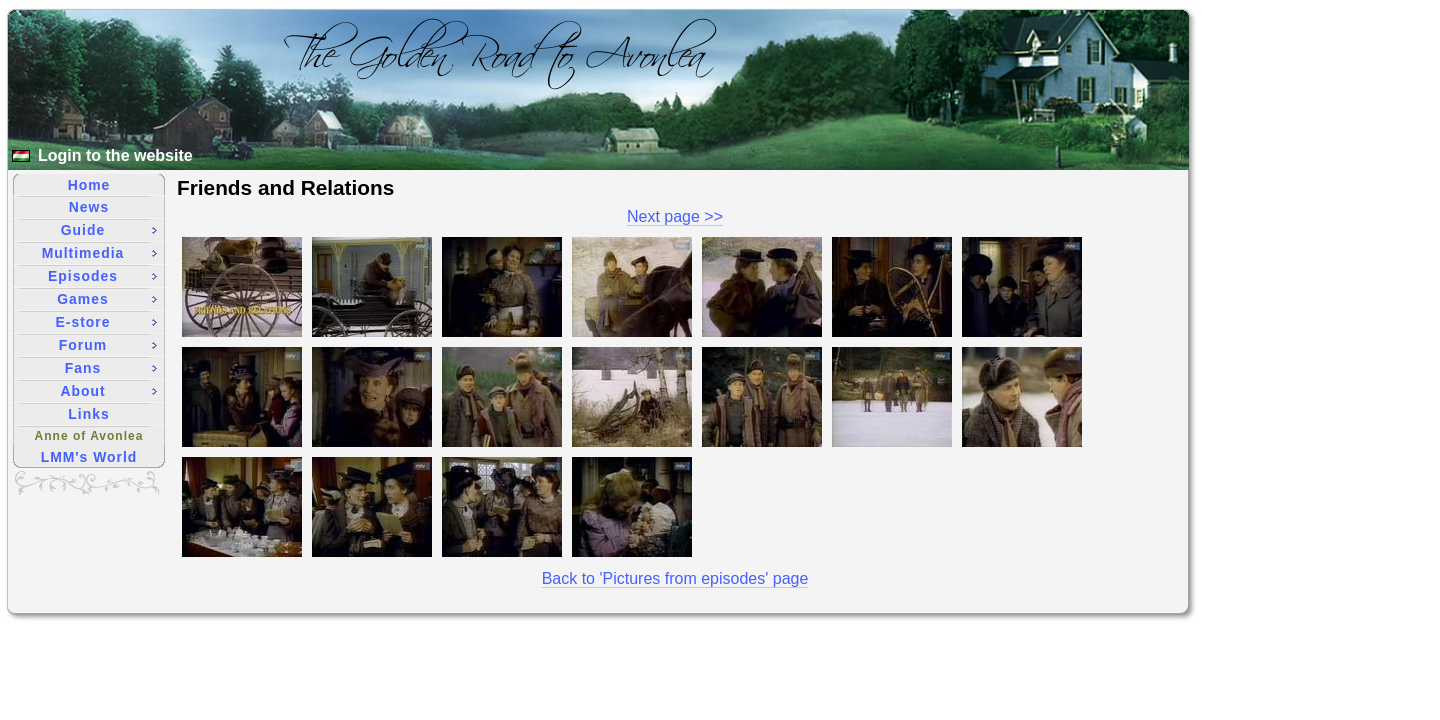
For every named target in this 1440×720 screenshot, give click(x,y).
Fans (111, 368)
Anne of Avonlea (89, 436)
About (108, 391)
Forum (108, 345)
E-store (106, 322)
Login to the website (115, 155)
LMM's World (89, 457)
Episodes (102, 276)
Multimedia (99, 253)
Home (89, 185)
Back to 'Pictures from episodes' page (675, 578)
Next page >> (675, 216)
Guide (109, 230)
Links (88, 414)
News (89, 207)
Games (107, 299)
